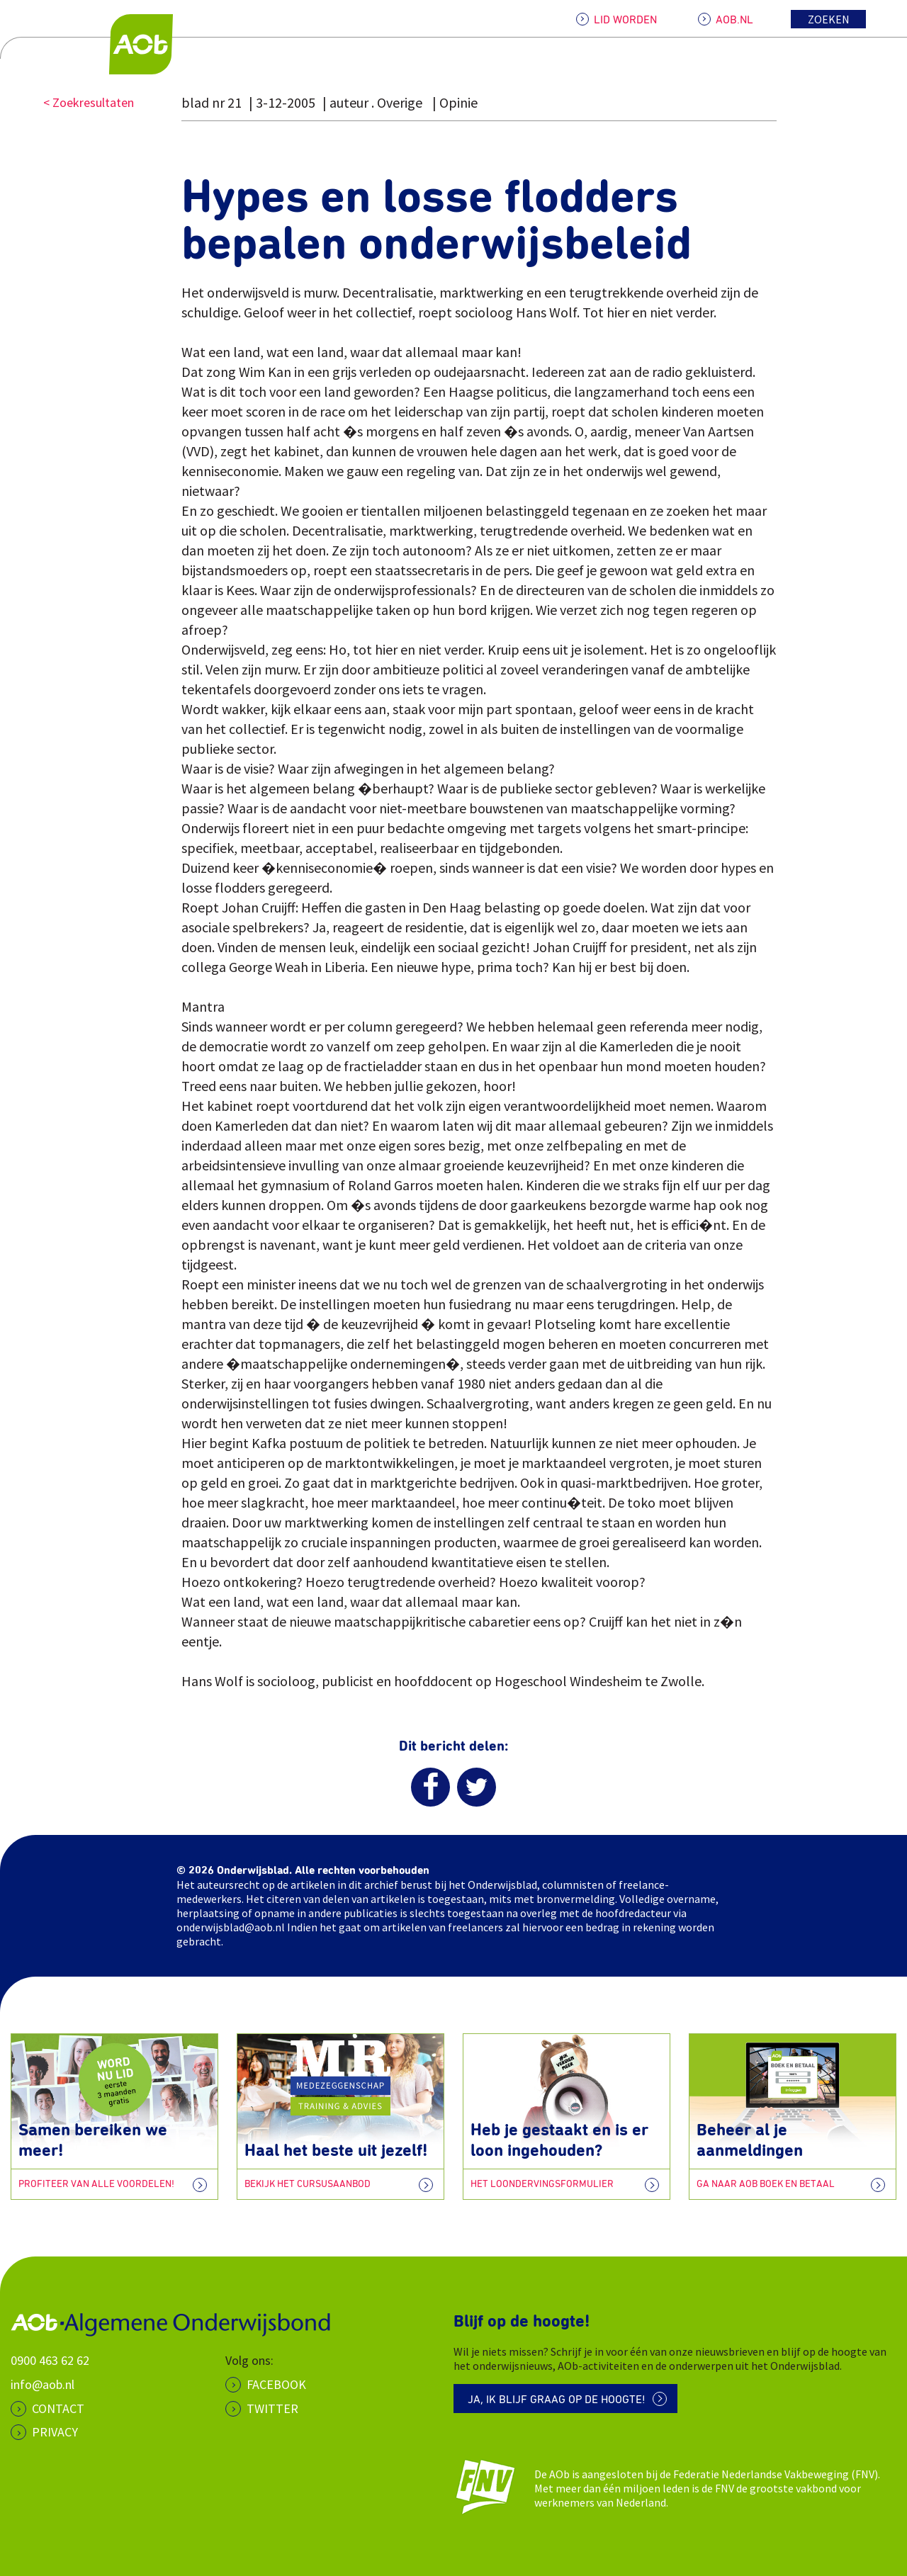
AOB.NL (734, 20)
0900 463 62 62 (50, 2360)
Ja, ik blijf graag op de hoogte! (557, 2399)
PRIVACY (55, 2432)
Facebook (276, 2384)
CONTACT (58, 2408)
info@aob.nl (42, 2384)
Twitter (272, 2408)
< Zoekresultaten (88, 102)
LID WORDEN (625, 20)
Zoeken (829, 19)
